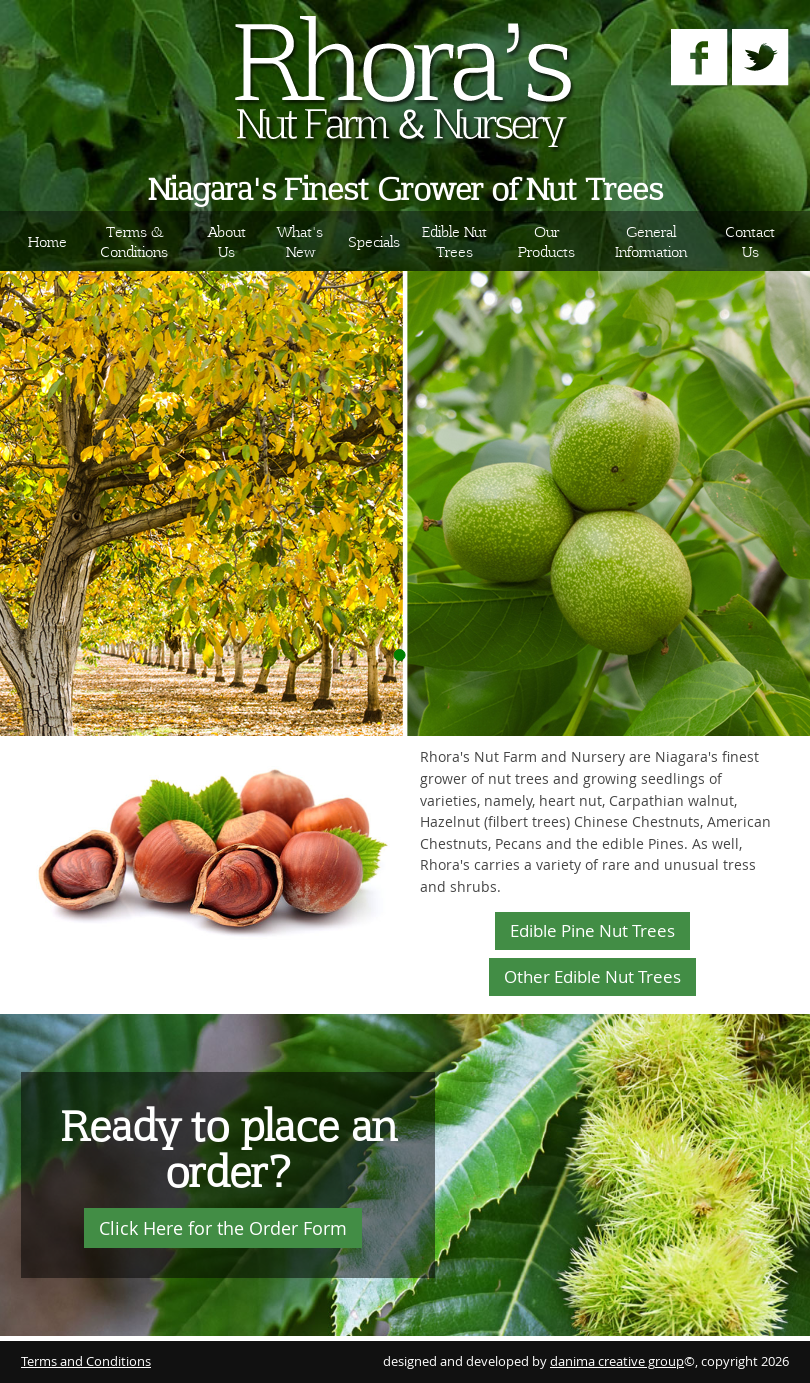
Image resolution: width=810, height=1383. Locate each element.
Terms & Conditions (134, 241)
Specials (374, 241)
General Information (651, 241)
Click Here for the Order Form (223, 1228)
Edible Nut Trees (454, 241)
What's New (300, 241)
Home (47, 241)
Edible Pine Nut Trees (592, 931)
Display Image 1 (400, 655)
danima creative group (617, 1361)
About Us (227, 241)
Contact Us (750, 241)
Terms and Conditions (86, 1361)
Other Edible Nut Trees (592, 977)
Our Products (546, 241)
